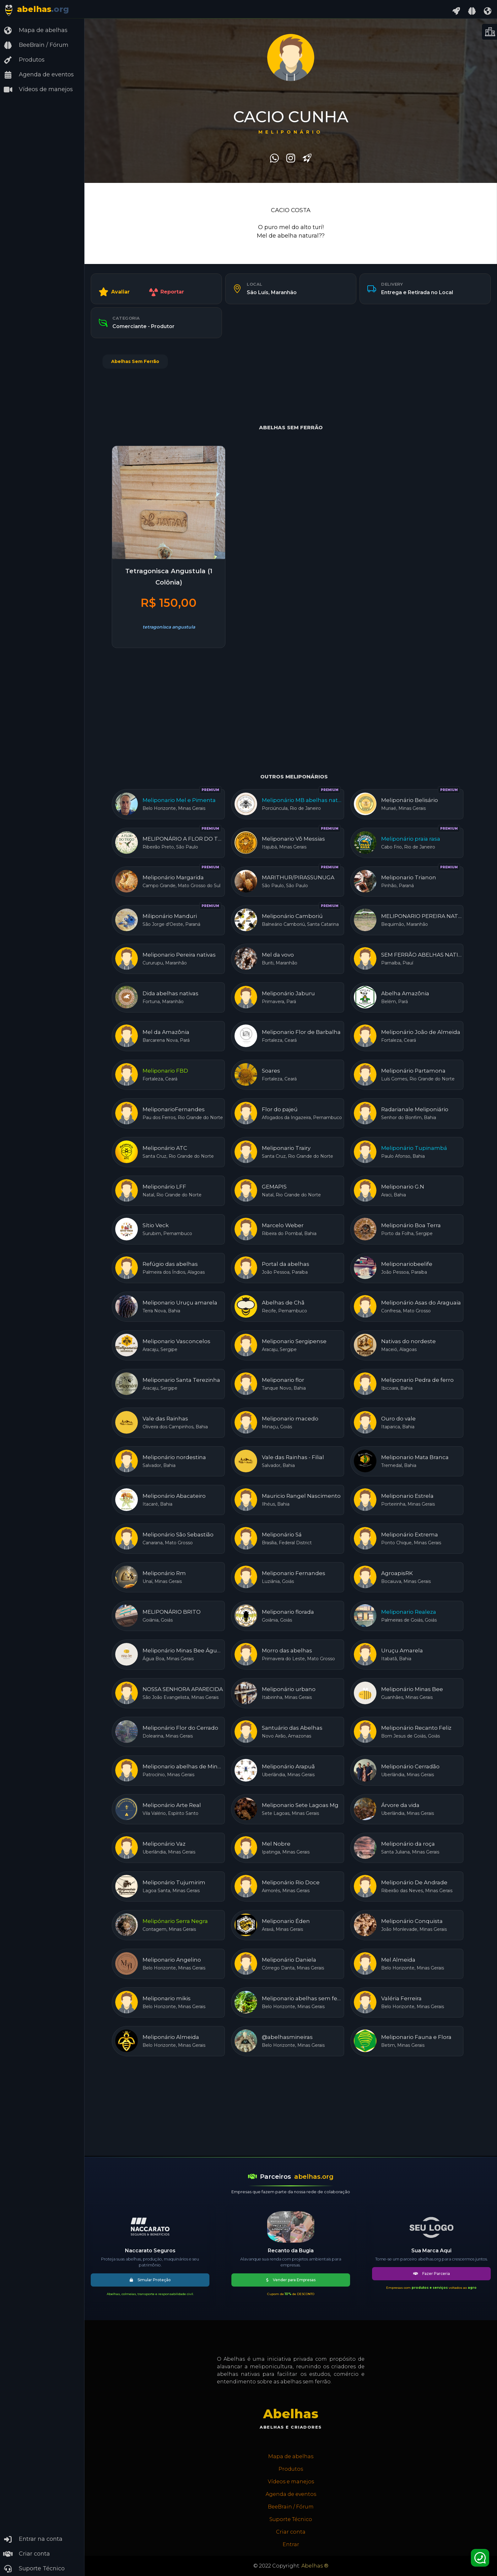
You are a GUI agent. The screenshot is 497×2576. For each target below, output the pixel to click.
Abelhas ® (314, 2566)
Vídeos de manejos (38, 89)
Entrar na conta (32, 2539)
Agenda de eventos (38, 75)
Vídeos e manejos (291, 2482)
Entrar (291, 2544)
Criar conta (26, 2554)
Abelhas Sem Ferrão (135, 361)
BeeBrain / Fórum (35, 45)
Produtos (24, 60)
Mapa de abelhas (35, 30)
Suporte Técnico (34, 2569)
